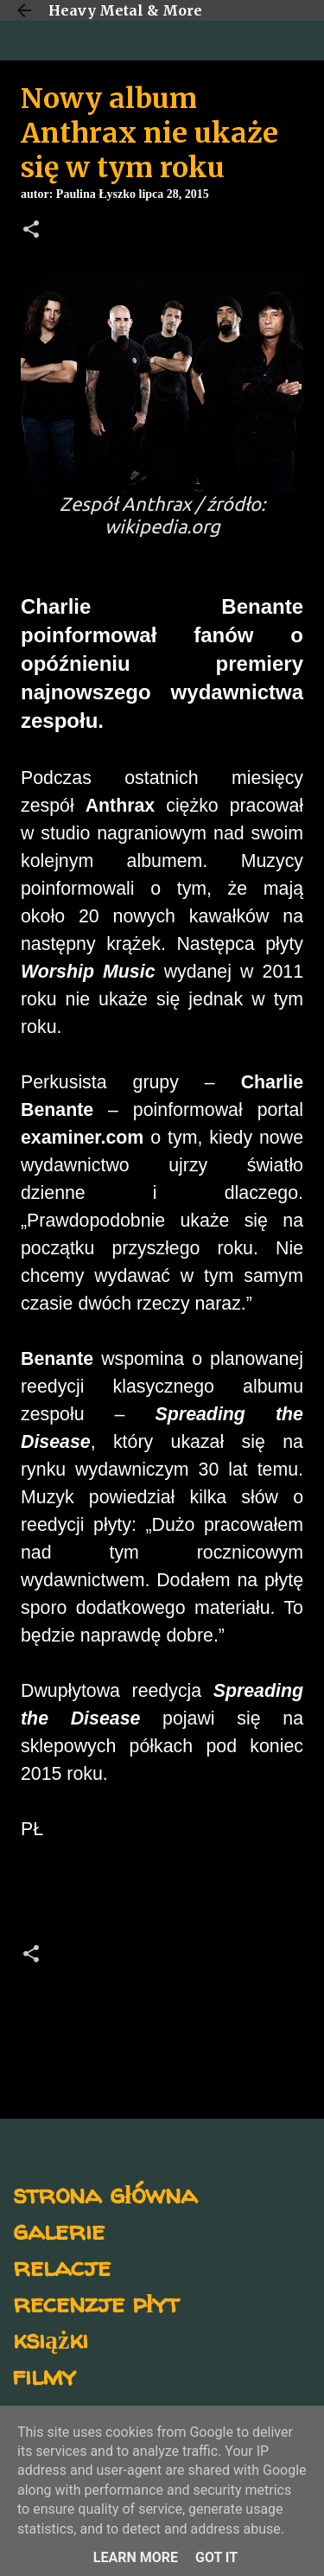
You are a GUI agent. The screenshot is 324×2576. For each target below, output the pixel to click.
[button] (31, 231)
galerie (59, 2230)
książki (50, 2338)
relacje (62, 2266)
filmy (44, 2375)
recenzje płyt (96, 2302)
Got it (216, 2557)
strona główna (105, 2193)
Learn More (135, 2557)
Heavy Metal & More (125, 10)
